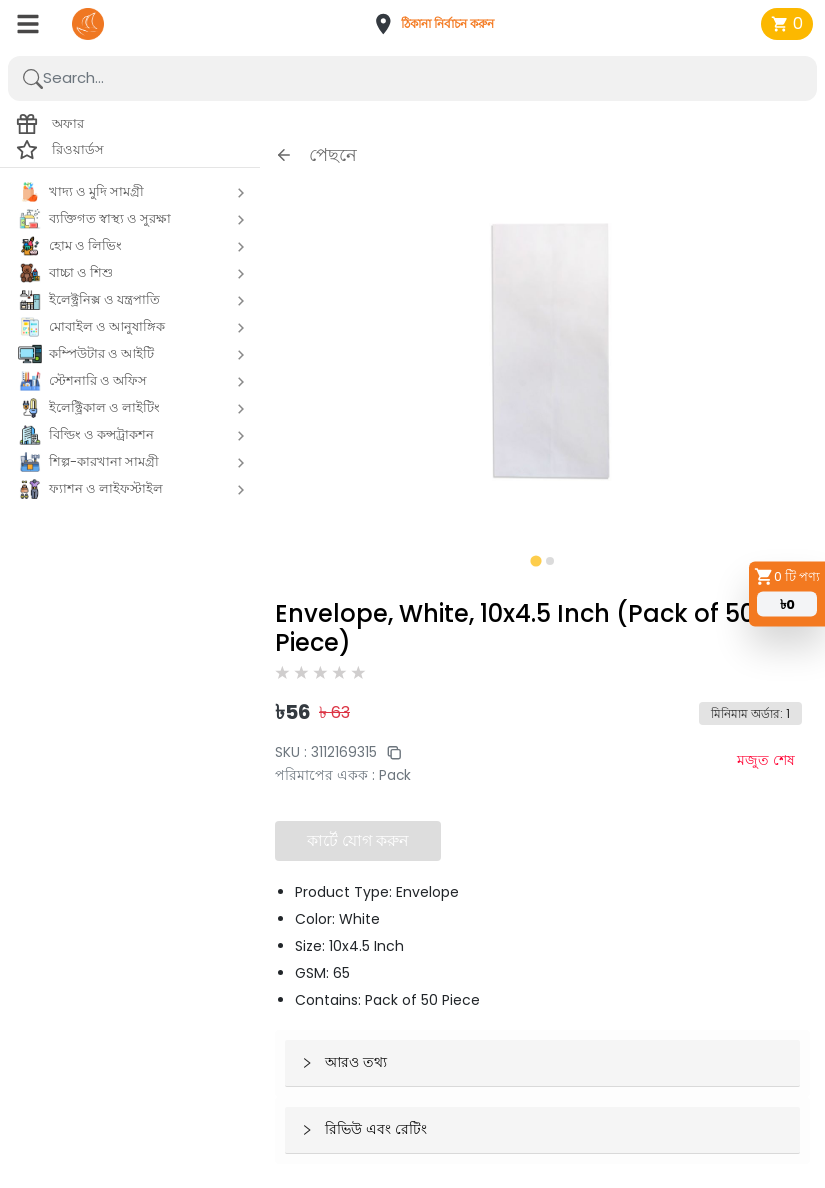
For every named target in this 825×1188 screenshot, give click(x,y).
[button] (440, 24)
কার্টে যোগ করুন (358, 840)
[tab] (535, 560)
